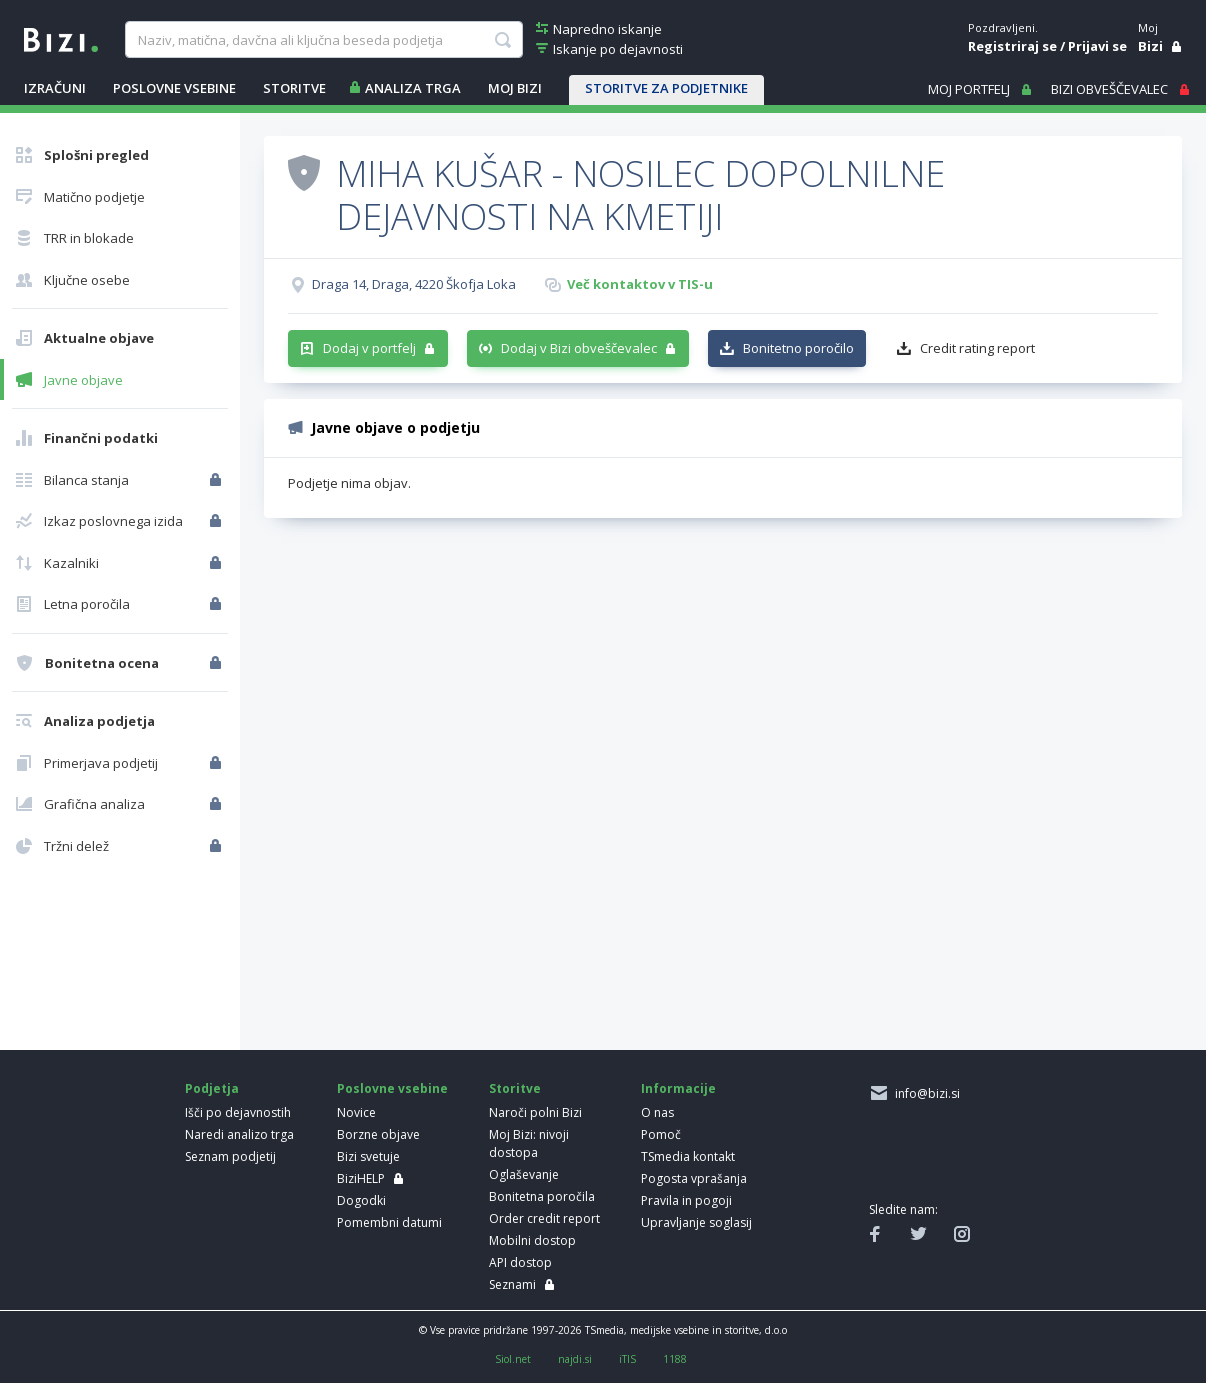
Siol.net (513, 1359)
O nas (657, 1112)
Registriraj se (1012, 46)
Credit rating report (977, 348)
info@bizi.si (924, 1093)
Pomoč (661, 1134)
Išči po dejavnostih (238, 1112)
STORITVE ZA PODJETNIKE (666, 88)
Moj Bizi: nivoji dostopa (529, 1143)
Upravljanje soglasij (696, 1222)
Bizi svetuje (368, 1156)
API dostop (520, 1262)
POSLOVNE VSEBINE (174, 88)
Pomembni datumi (389, 1222)
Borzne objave (378, 1134)
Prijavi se (1097, 46)
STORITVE (294, 88)
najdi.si (575, 1359)
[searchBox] (324, 40)
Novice (356, 1112)
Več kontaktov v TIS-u (640, 284)
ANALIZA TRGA (413, 88)
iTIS (627, 1359)
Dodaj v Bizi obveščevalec (579, 348)
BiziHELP (361, 1178)
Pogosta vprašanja (694, 1178)
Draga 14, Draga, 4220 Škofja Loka (414, 284)
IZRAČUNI (55, 88)
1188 (675, 1359)
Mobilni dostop (532, 1240)
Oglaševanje (524, 1174)
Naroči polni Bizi (535, 1112)
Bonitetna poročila (542, 1196)
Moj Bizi (515, 88)
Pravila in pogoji (686, 1200)
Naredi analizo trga (239, 1134)
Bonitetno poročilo (798, 348)
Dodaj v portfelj (369, 348)
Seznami (512, 1284)
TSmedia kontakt (688, 1156)
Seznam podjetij (230, 1156)
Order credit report (544, 1218)
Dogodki (361, 1200)
